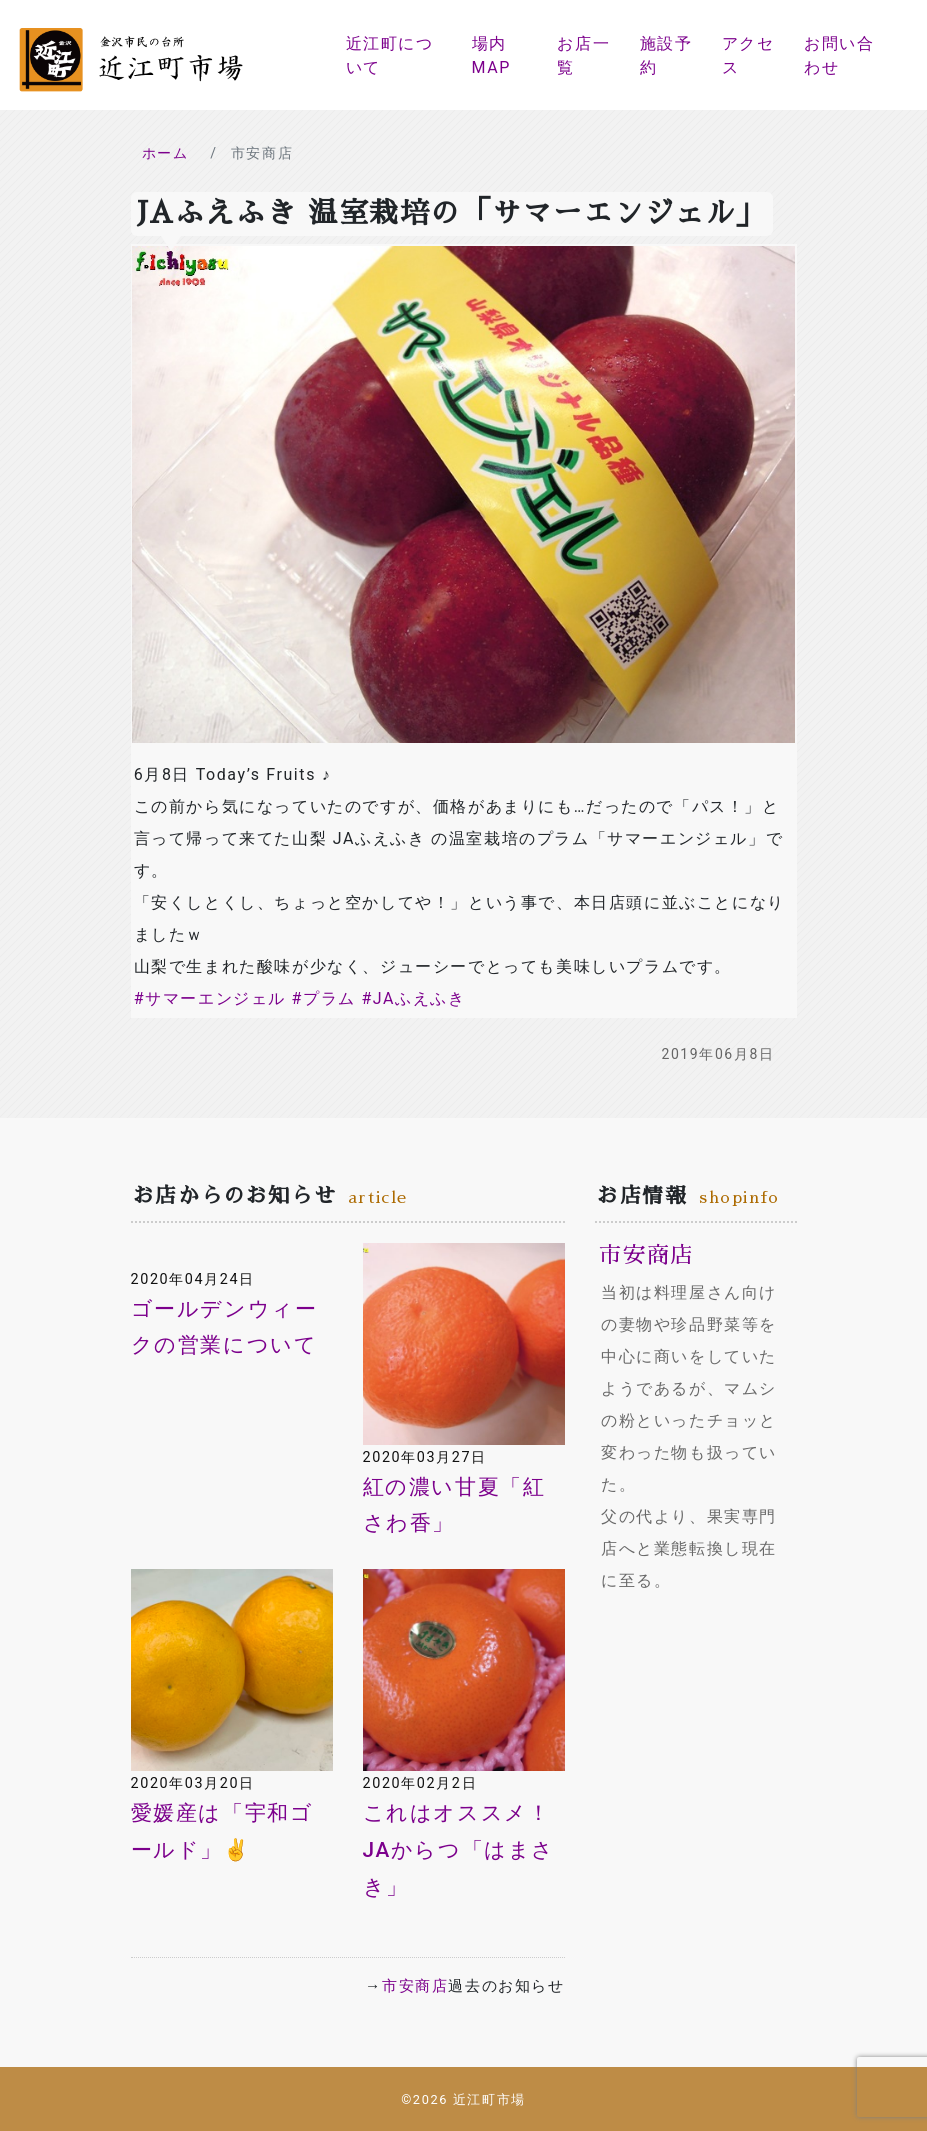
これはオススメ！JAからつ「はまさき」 (459, 1850)
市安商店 (415, 1986)
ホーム (165, 153)
